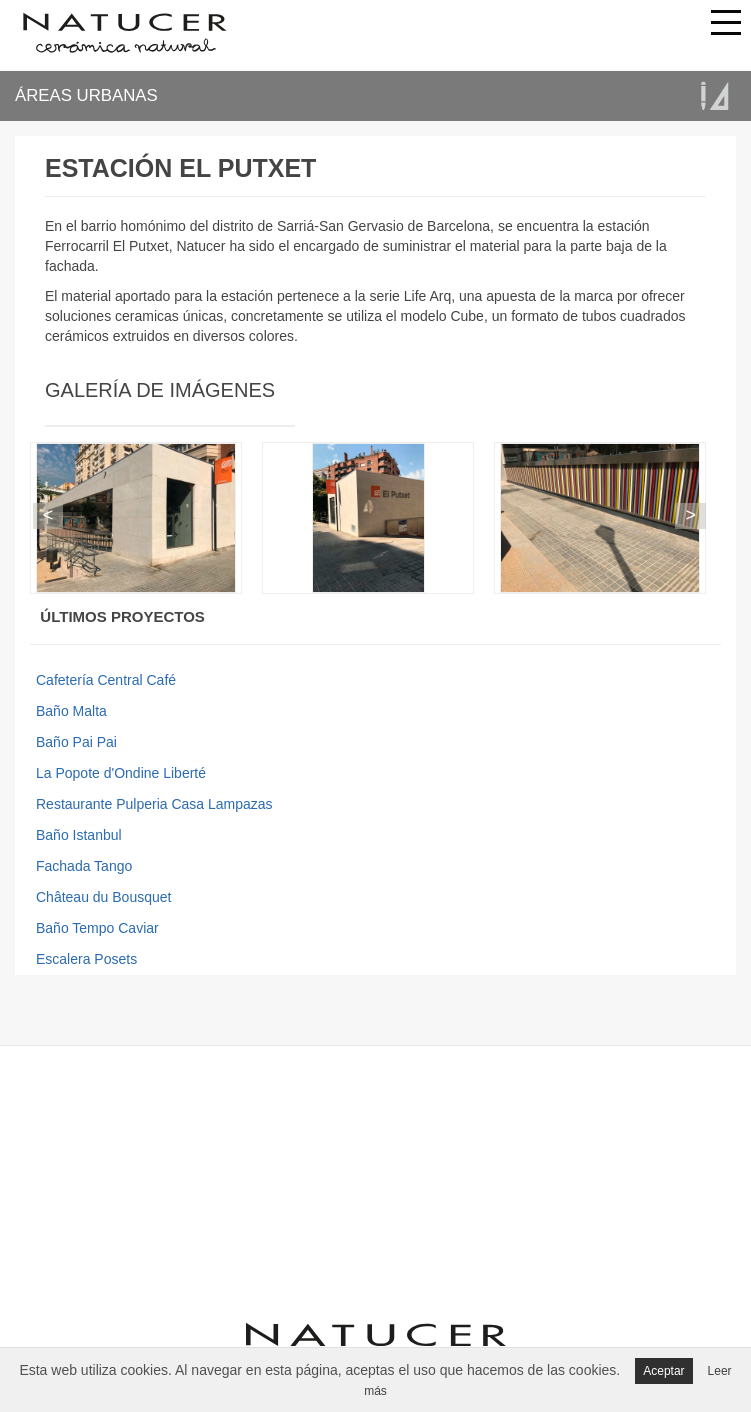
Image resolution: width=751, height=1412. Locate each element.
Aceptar (663, 1371)
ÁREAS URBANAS (86, 95)
